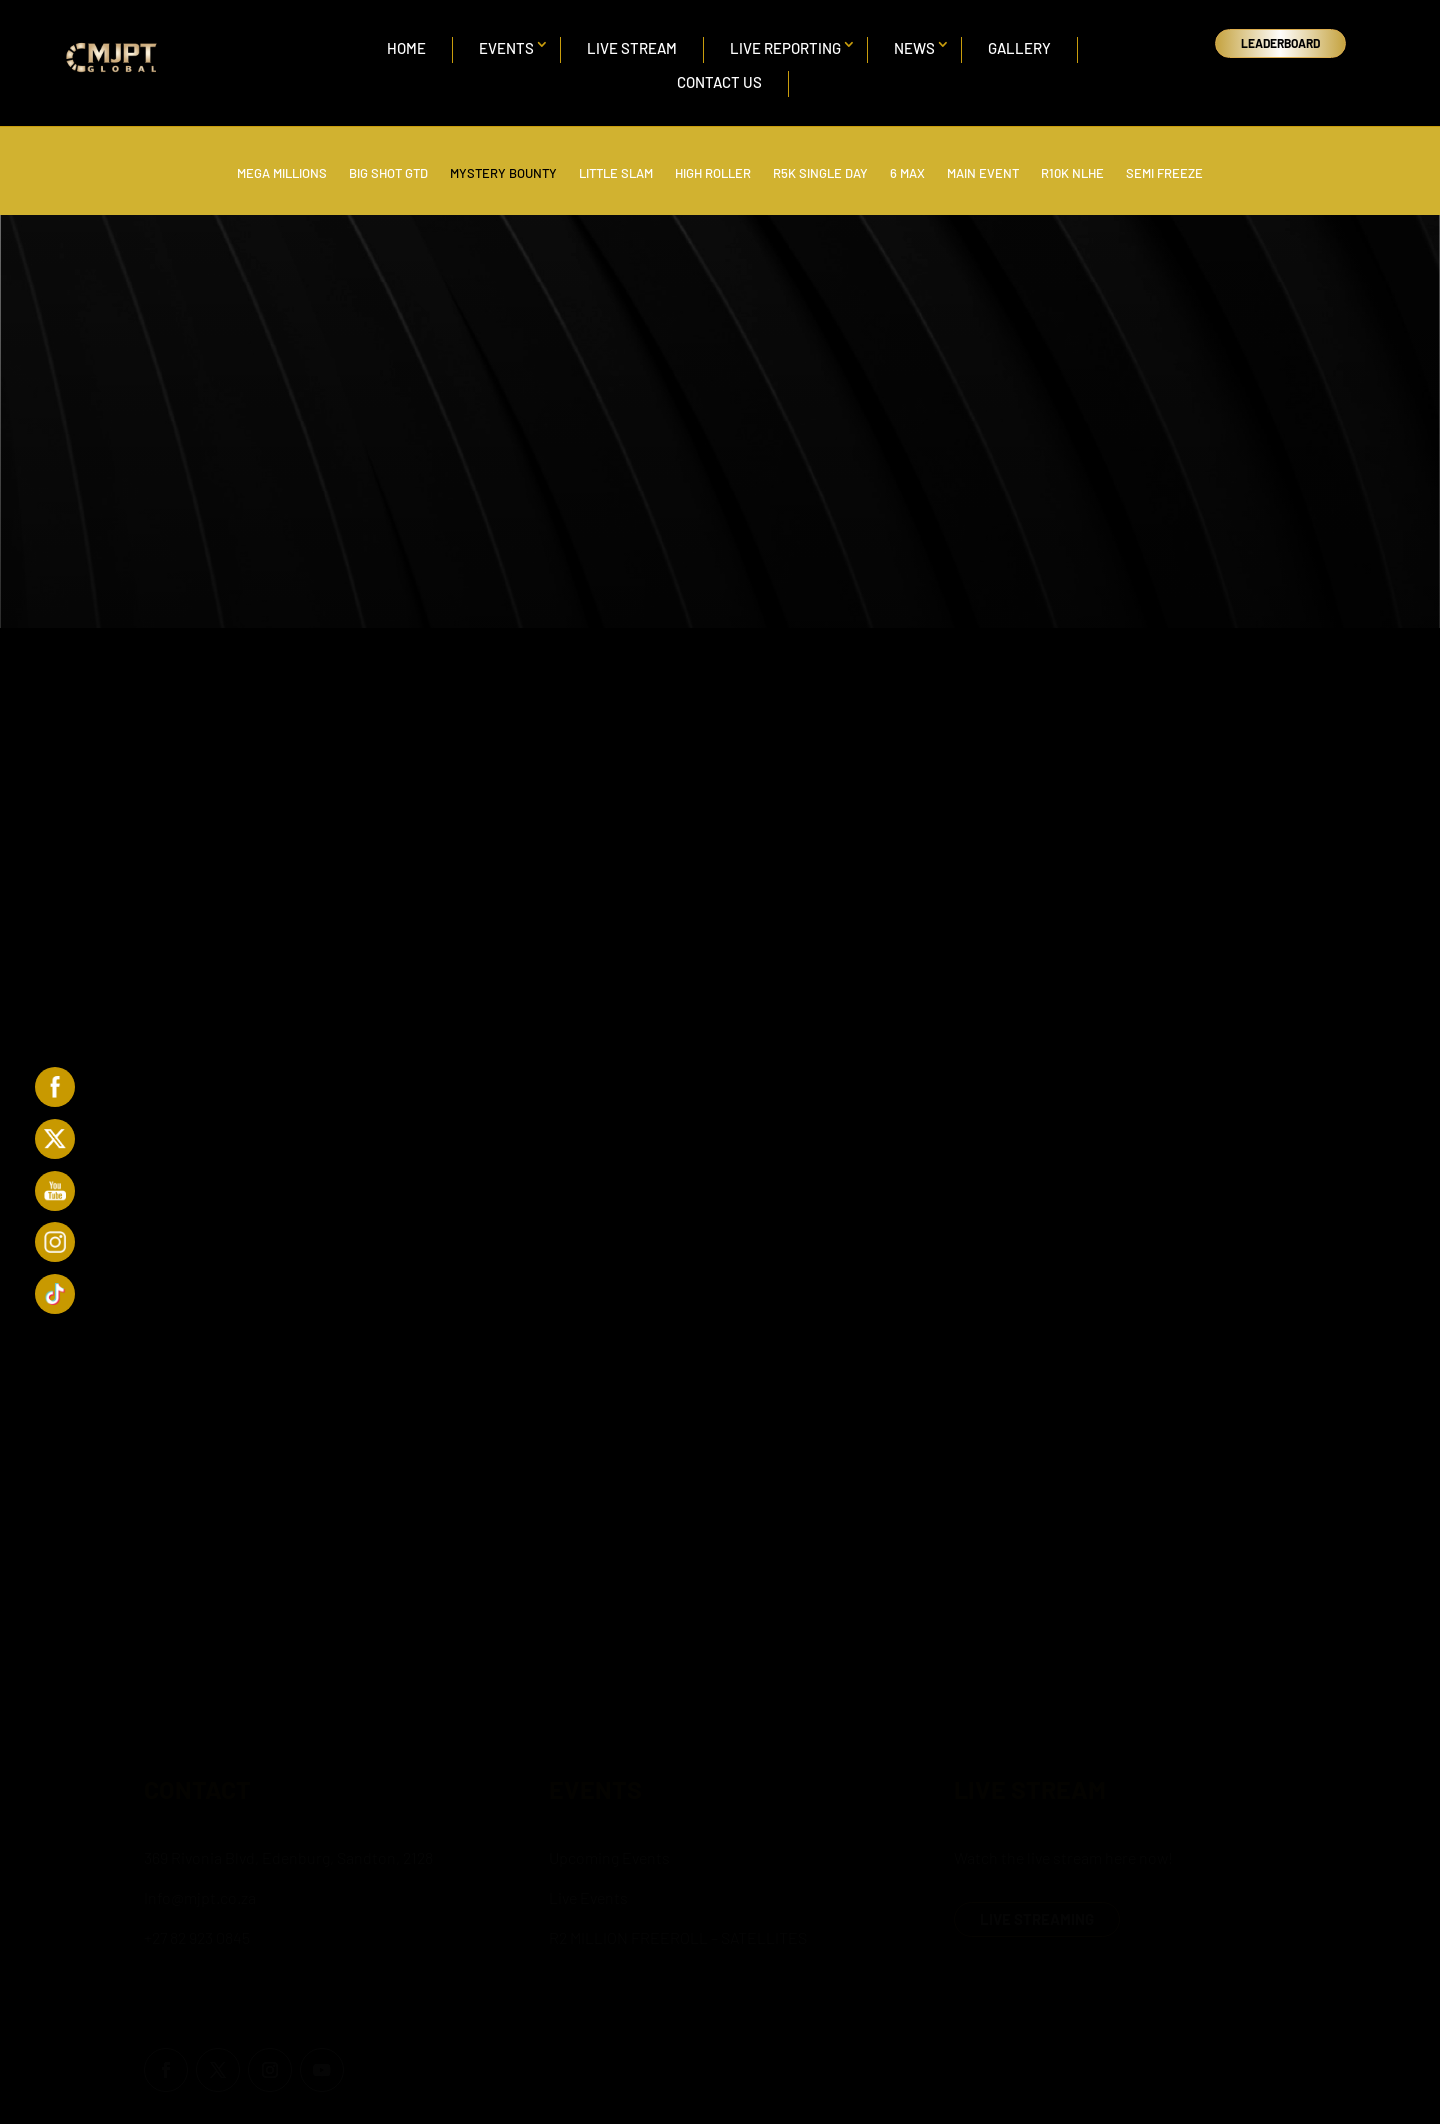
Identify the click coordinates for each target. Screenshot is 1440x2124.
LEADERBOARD (1280, 43)
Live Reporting (785, 48)
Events (506, 48)
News (914, 48)
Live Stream (632, 48)
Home (406, 48)
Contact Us (719, 82)
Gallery (1019, 48)
